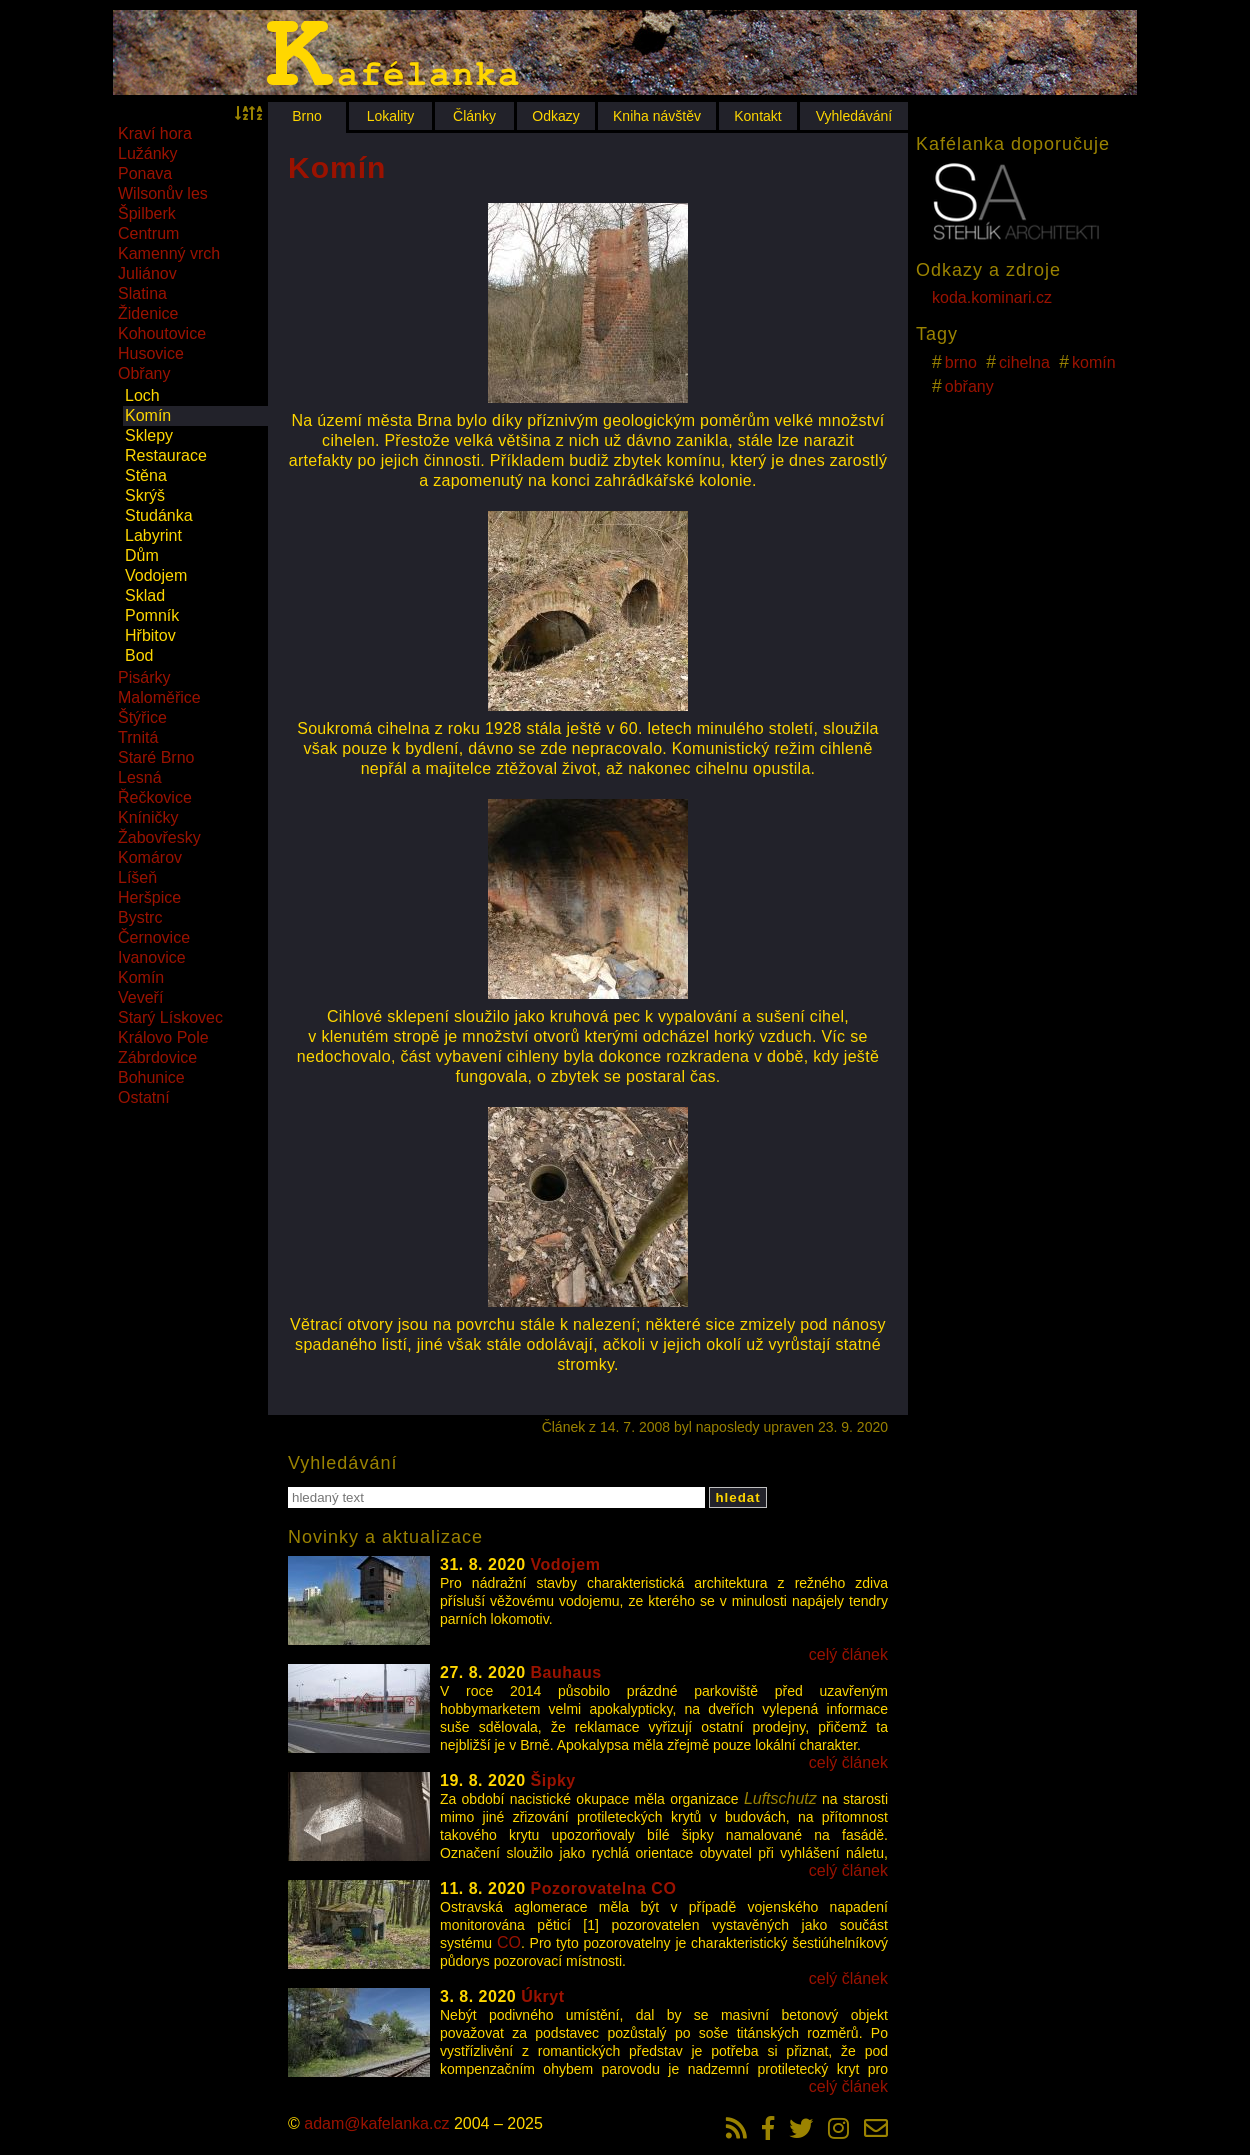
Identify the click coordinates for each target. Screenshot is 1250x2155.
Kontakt (757, 116)
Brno (307, 116)
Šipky (553, 1780)
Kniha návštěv (657, 116)
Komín (148, 415)
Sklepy (149, 435)
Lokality (390, 116)
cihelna (1024, 362)
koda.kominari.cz (992, 297)
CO (509, 1942)
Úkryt (542, 1996)
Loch (142, 395)
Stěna (146, 475)
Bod (139, 655)
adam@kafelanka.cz (376, 2123)
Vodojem (156, 575)
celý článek (848, 1654)
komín (1094, 362)
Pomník (152, 615)
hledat (737, 1497)
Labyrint (153, 535)
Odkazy (555, 116)
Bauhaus (566, 1672)
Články (474, 116)
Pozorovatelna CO (604, 1888)
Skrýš (145, 495)
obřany (969, 386)
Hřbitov (150, 635)
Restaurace (166, 455)
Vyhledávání (854, 116)
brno (961, 362)
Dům (142, 555)
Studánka (159, 515)
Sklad (145, 595)
